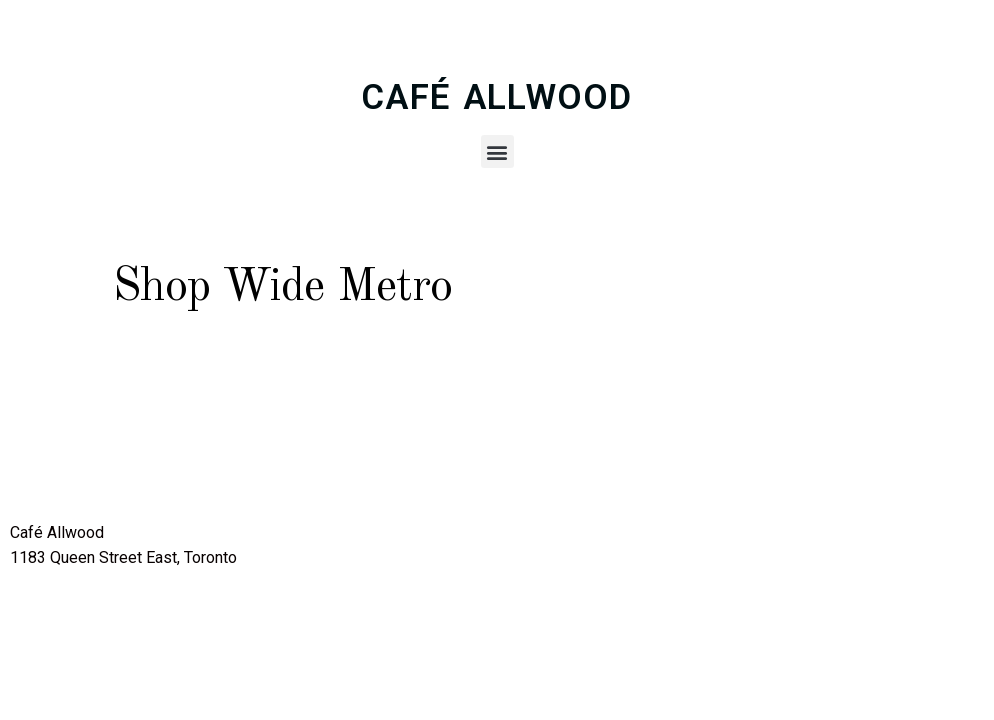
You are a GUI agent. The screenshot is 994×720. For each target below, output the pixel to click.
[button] (497, 151)
